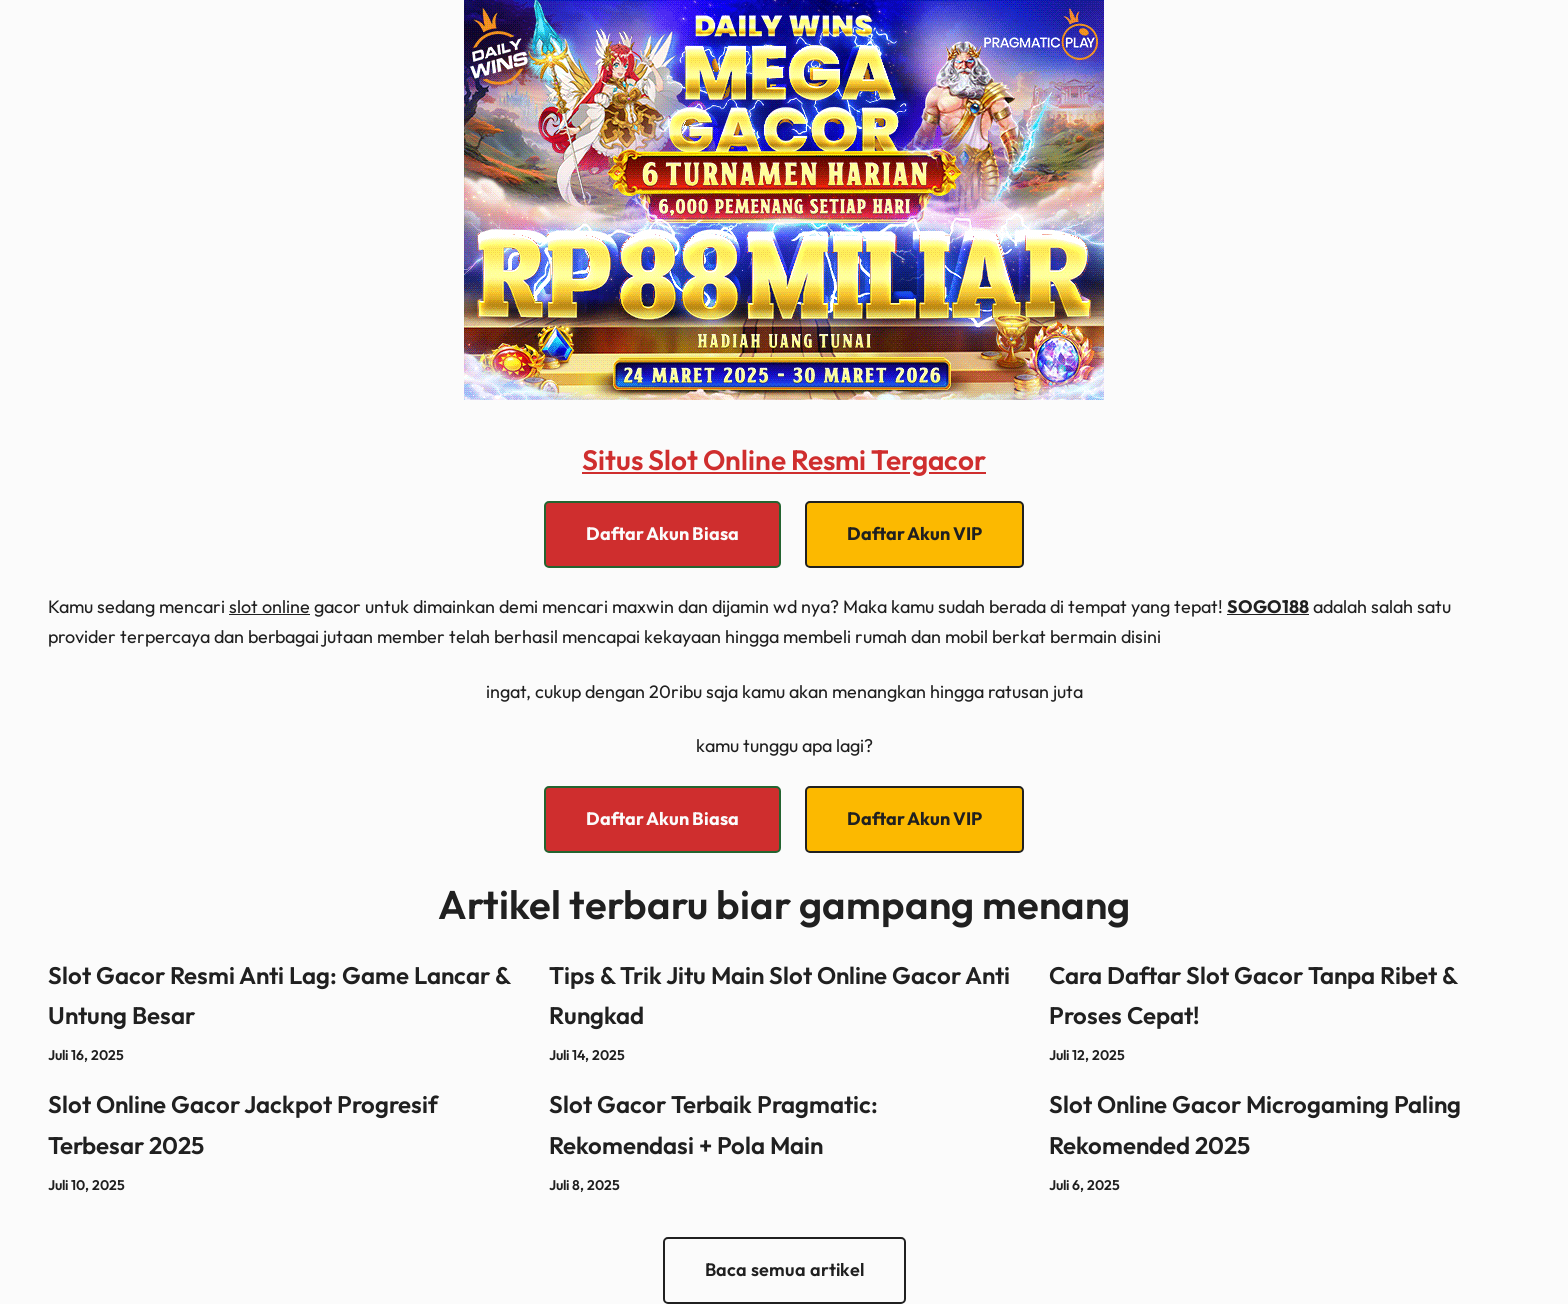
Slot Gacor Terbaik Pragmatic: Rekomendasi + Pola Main (713, 1124)
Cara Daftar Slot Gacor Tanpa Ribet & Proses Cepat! (1253, 995)
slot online (269, 606)
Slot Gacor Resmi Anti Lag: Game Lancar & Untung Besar (279, 995)
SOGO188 (1268, 606)
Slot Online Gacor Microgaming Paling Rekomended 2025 (1255, 1124)
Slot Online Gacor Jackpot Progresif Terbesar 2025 (243, 1124)
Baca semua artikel (784, 1269)
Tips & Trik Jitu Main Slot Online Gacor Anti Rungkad (779, 995)
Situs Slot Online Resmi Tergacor (784, 459)
